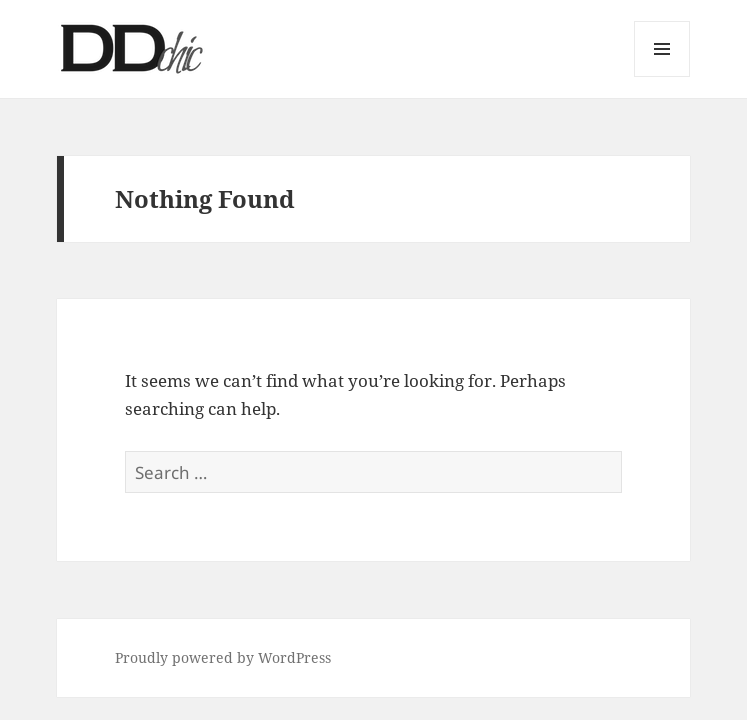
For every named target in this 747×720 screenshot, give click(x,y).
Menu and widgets (662, 76)
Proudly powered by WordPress (223, 657)
